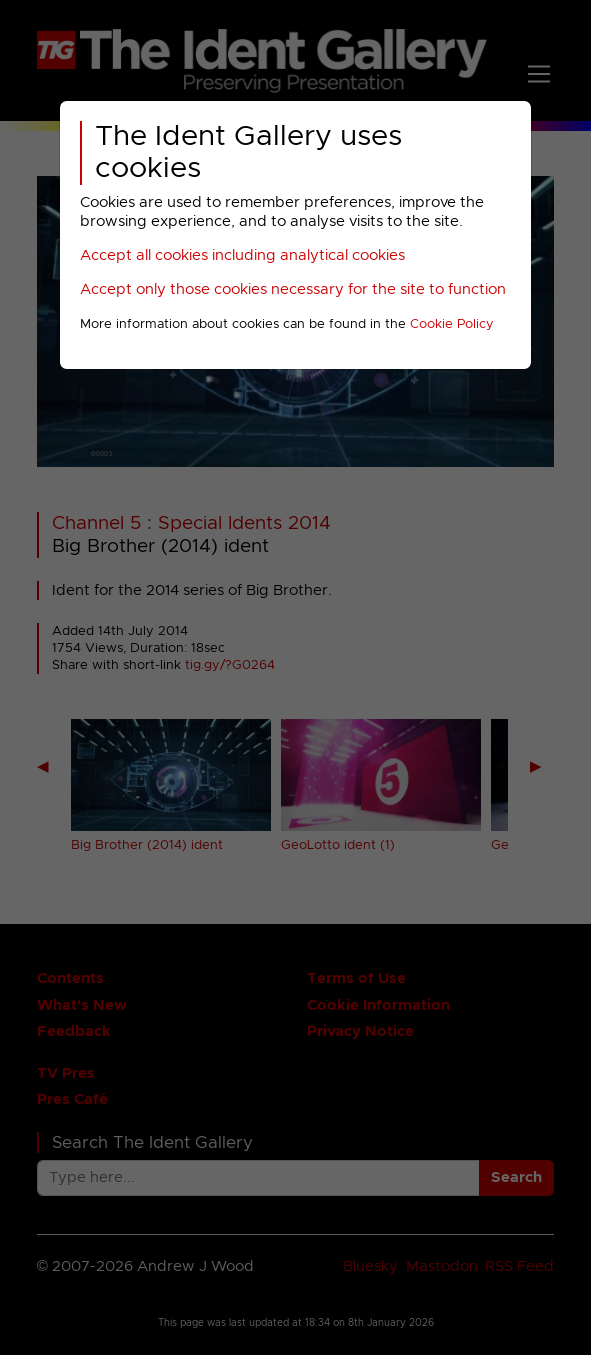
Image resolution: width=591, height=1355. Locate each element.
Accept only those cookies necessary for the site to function (293, 289)
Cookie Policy (452, 324)
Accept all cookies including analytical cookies (242, 255)
